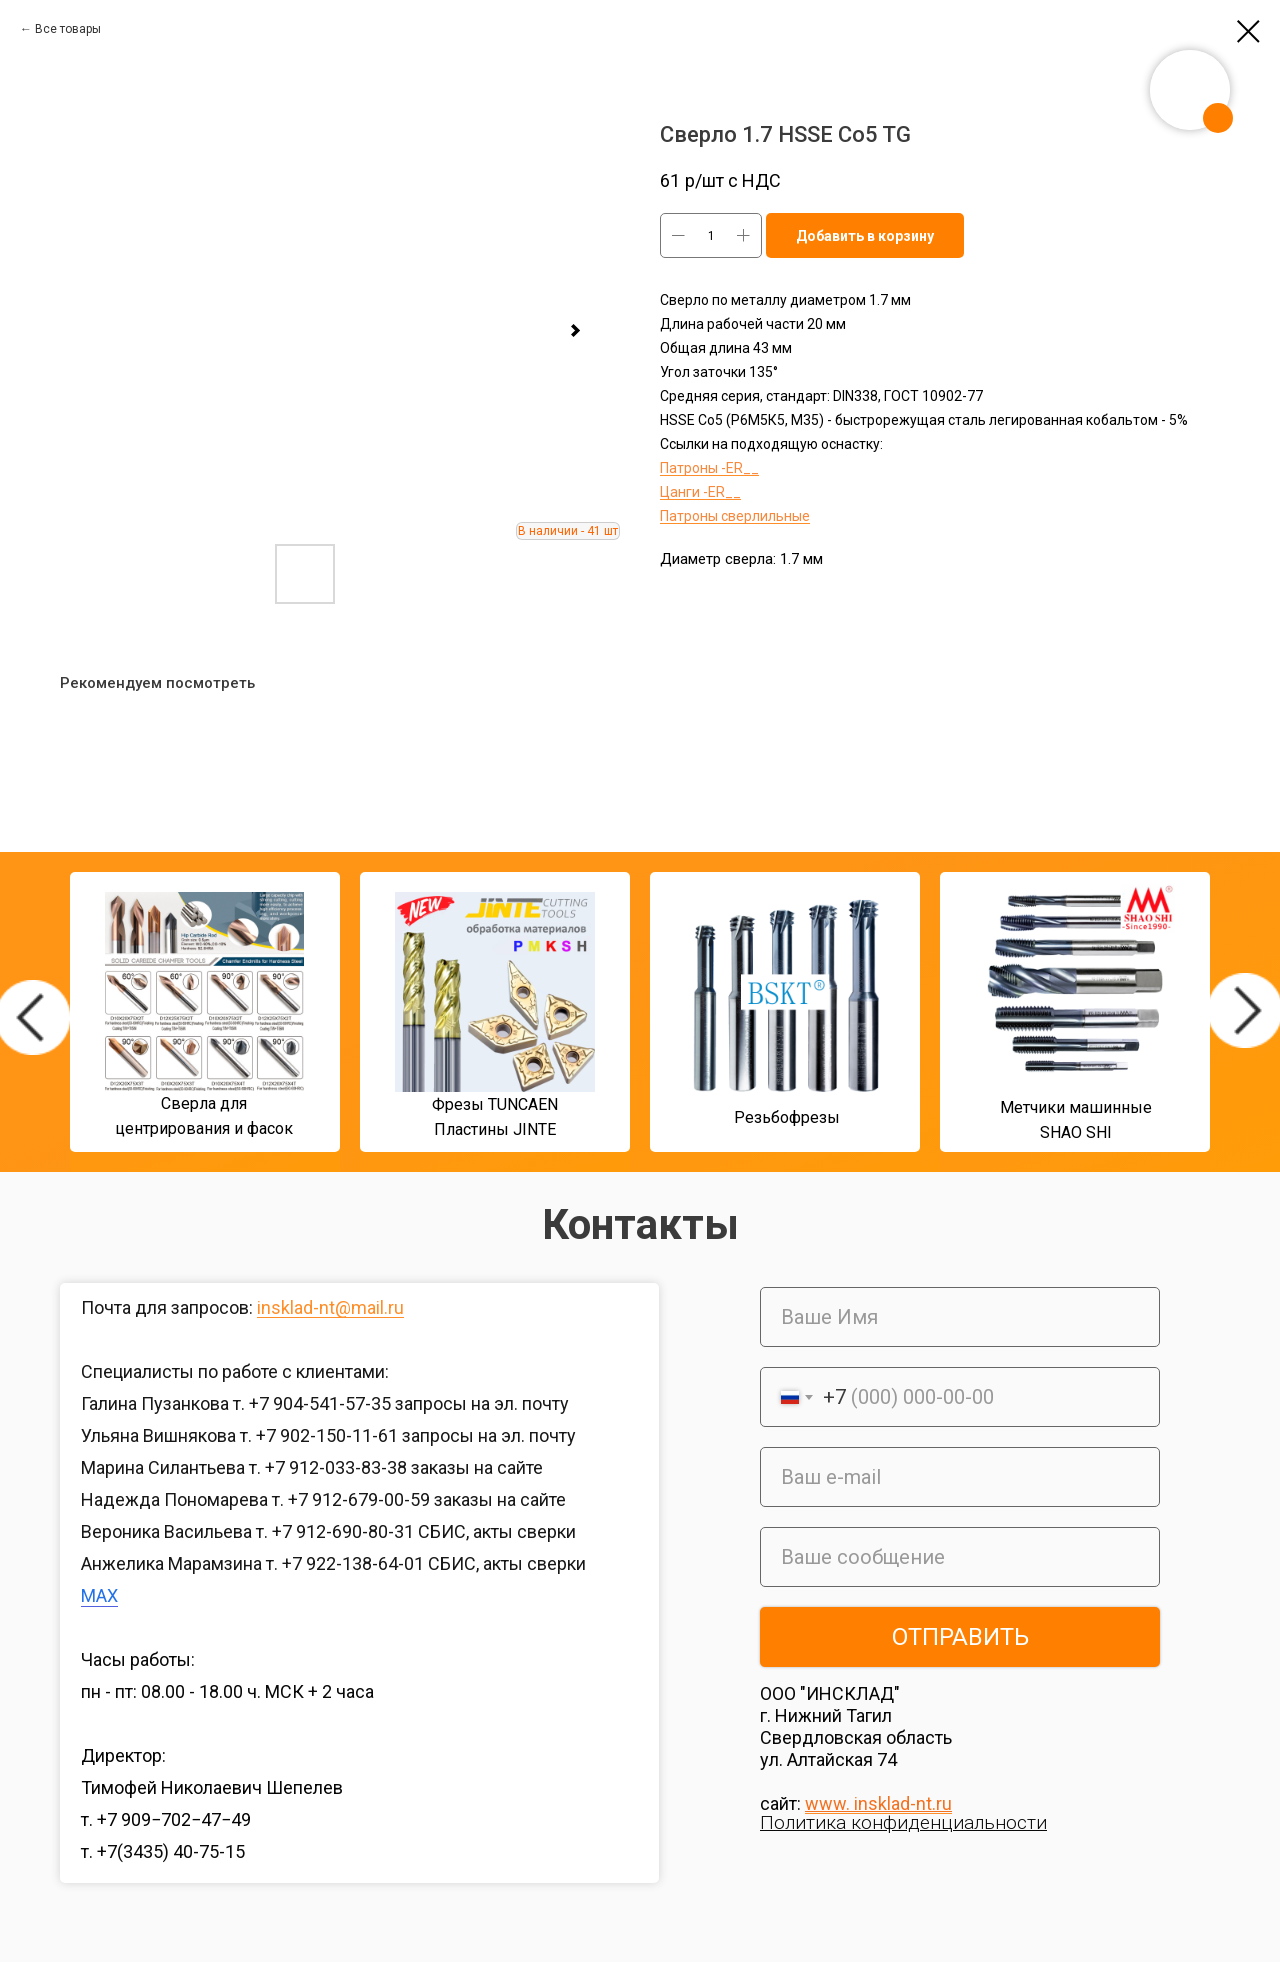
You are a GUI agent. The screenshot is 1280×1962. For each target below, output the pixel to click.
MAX (99, 1595)
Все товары (68, 29)
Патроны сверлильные (735, 516)
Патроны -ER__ (709, 468)
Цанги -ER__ (700, 492)
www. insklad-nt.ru (878, 1803)
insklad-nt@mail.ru (330, 1307)
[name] (960, 1317)
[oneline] (960, 1557)
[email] (960, 1477)
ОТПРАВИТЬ (960, 1637)
